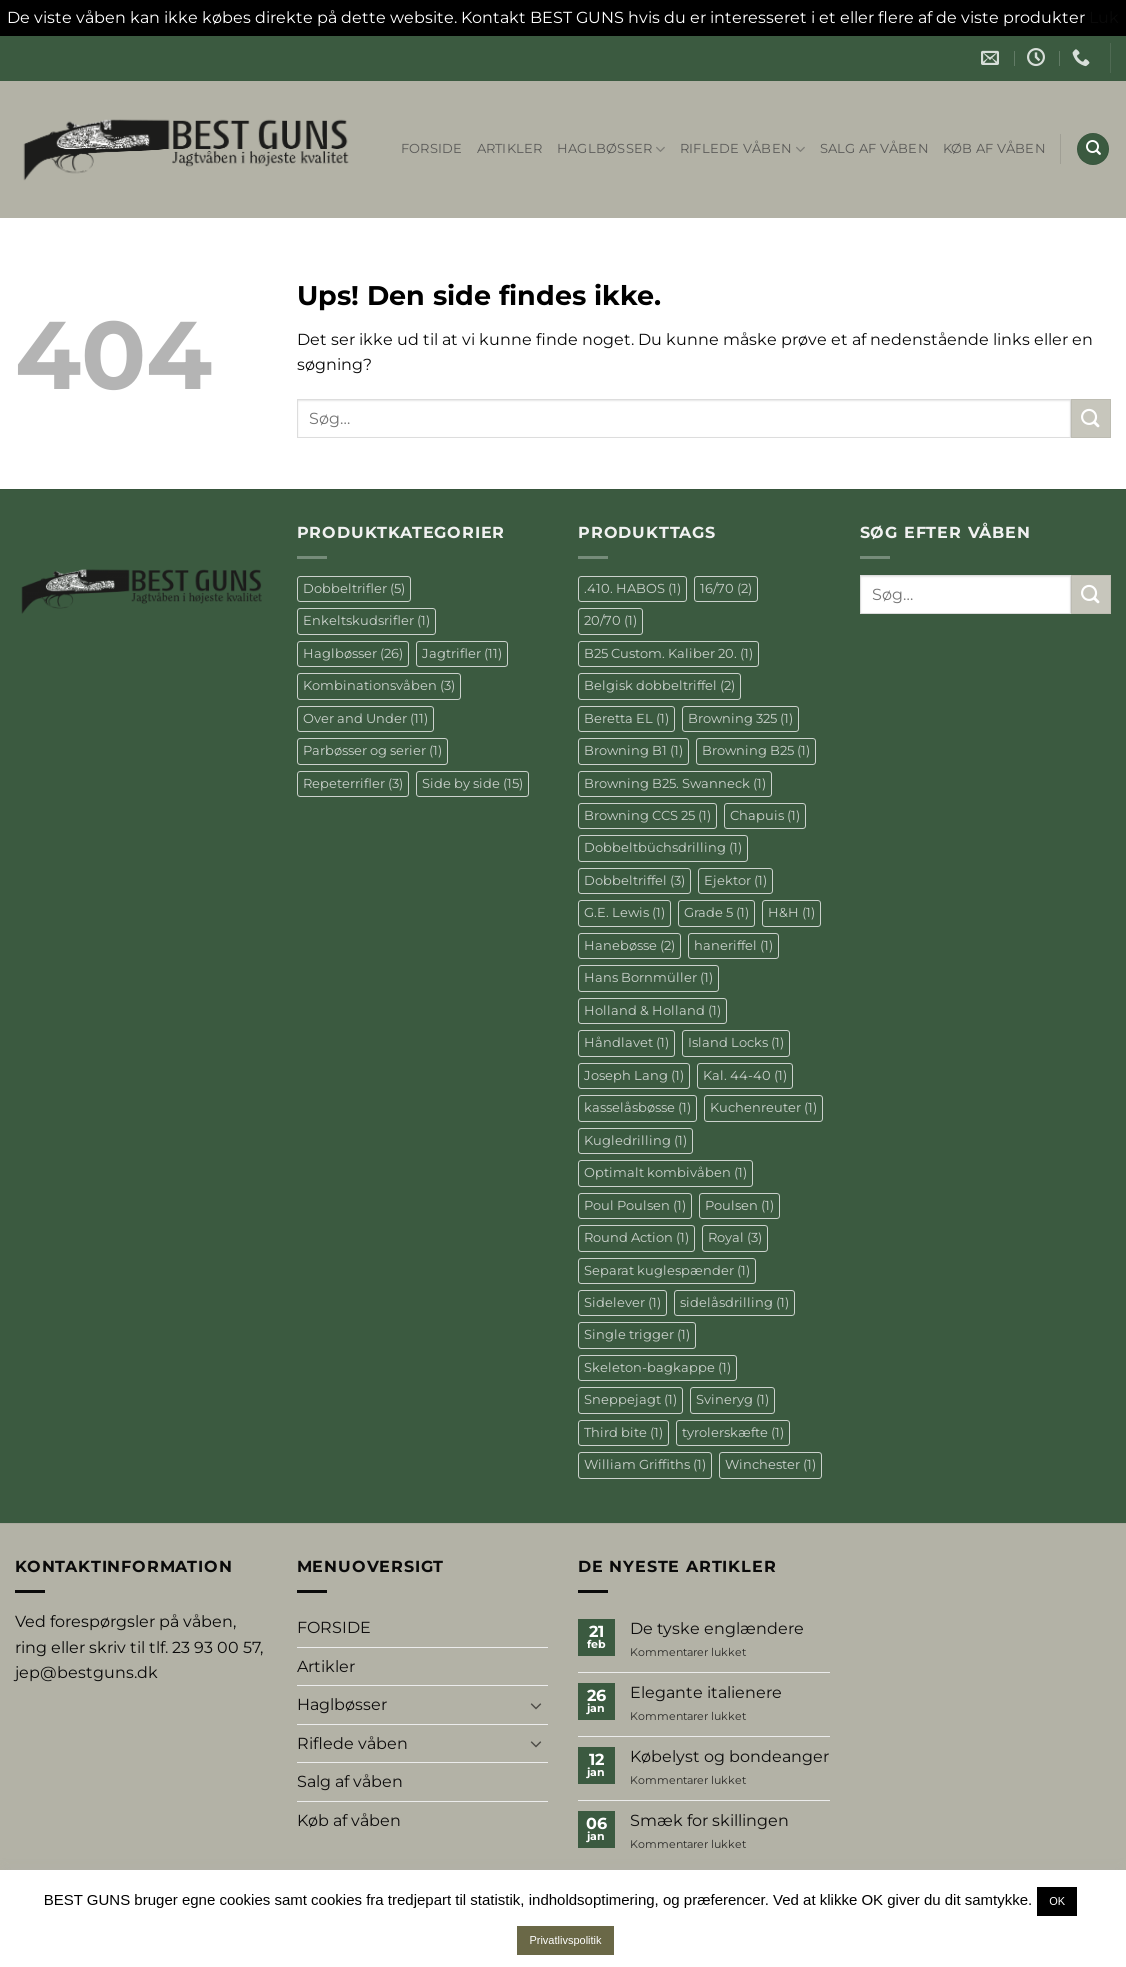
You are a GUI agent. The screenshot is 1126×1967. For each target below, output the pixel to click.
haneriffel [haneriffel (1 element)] (733, 945)
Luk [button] (1104, 17)
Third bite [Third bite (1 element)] (623, 1432)
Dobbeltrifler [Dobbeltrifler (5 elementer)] (354, 588)
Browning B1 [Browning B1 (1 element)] (633, 750)
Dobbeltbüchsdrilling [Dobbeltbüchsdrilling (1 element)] (663, 847)
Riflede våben (743, 149)
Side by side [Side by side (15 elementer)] (472, 783)
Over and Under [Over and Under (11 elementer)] (365, 718)
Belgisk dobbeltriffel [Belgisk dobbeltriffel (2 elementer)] (659, 685)
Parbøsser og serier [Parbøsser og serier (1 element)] (372, 750)
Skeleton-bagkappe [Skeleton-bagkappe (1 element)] (657, 1367)
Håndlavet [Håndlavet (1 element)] (626, 1042)
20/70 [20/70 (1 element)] (610, 620)
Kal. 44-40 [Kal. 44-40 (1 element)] (745, 1075)
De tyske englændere (717, 1628)
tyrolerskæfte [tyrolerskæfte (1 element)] (733, 1432)
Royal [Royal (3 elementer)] (735, 1237)
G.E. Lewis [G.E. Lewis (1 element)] (624, 912)
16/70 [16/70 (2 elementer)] (726, 588)
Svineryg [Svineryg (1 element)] (732, 1399)
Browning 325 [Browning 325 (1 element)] (740, 718)
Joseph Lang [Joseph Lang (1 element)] (634, 1075)
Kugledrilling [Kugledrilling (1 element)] (635, 1140)
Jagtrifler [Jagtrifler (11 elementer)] (462, 653)
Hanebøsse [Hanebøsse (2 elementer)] (629, 945)
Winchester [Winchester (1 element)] (770, 1464)
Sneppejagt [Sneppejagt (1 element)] (630, 1399)
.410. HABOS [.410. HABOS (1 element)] (632, 588)
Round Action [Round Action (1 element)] (636, 1237)
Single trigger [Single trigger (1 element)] (637, 1334)
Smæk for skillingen (709, 1820)
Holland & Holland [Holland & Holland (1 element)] (652, 1010)
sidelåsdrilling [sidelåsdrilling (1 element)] (734, 1302)
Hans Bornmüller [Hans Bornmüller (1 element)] (648, 977)
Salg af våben (874, 148)
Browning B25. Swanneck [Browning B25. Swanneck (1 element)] (675, 783)
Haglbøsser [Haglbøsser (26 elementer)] (353, 653)
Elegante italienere (706, 1692)
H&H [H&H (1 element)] (791, 912)
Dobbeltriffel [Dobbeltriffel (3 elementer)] (634, 880)
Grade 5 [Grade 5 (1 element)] (716, 912)
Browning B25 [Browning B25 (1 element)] (756, 750)
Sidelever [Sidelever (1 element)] (622, 1302)
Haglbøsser (611, 149)
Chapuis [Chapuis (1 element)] (765, 815)
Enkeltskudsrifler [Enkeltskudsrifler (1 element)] (366, 620)
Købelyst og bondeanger (729, 1756)
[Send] (1091, 418)
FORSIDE (432, 148)
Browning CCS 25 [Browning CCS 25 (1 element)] (647, 815)
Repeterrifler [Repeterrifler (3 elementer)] (353, 783)
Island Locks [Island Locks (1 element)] (736, 1042)
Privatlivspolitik (565, 1940)
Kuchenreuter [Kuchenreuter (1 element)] (763, 1107)
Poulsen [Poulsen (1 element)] (739, 1205)
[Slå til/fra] (536, 1705)
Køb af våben (994, 148)
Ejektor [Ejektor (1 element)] (735, 880)
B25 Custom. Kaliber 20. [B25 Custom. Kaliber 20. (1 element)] (668, 653)
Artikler (510, 148)
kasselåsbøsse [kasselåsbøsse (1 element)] (637, 1107)
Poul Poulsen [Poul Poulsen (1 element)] (635, 1205)
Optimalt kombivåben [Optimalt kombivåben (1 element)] (665, 1172)
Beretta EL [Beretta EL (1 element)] (626, 718)
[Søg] (1093, 149)
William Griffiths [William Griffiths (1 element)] (645, 1464)
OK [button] (1057, 1901)
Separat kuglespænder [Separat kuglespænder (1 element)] (667, 1270)
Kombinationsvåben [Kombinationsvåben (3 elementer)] (379, 685)
